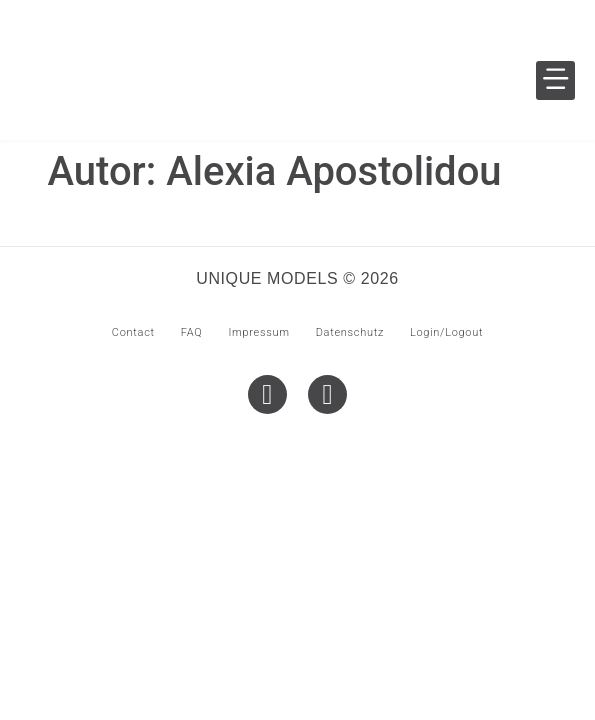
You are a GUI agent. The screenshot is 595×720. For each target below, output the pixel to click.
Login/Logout (446, 332)
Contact (133, 332)
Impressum (258, 332)
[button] (555, 80)
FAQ (192, 332)
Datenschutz (350, 332)
